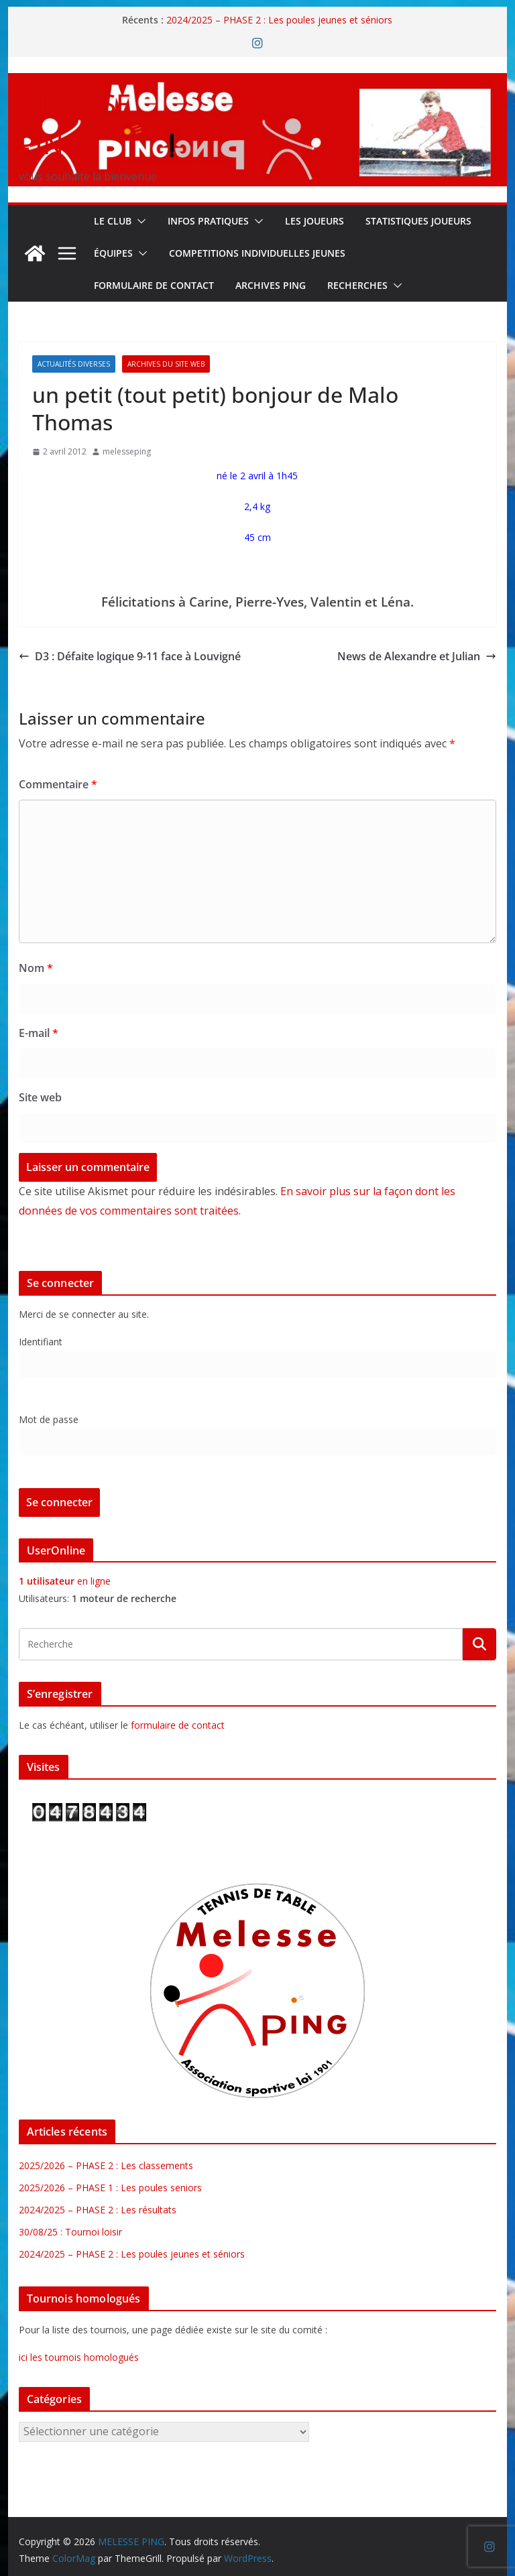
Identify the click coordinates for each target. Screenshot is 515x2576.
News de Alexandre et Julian (416, 656)
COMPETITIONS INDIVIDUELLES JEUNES (257, 253)
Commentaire (58, 784)
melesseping (127, 451)
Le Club (112, 220)
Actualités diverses (74, 364)
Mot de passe (48, 1419)
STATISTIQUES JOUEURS (418, 220)
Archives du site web (166, 364)
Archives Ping (270, 285)
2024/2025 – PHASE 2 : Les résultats (97, 2209)
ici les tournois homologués (79, 2357)
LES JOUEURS (314, 220)
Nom (36, 968)
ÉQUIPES (113, 253)
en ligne (65, 1581)
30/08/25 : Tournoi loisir (70, 2231)
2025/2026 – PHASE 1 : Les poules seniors (110, 2187)
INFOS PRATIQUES (208, 220)
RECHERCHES (357, 285)
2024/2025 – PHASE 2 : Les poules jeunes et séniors (279, 19)
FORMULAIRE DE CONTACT (154, 285)
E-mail (38, 1033)
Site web (40, 1097)
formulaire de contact (178, 1725)
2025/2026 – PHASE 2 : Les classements (106, 2165)
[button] (138, 221)
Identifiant (40, 1341)
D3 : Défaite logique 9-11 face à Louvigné (130, 656)
